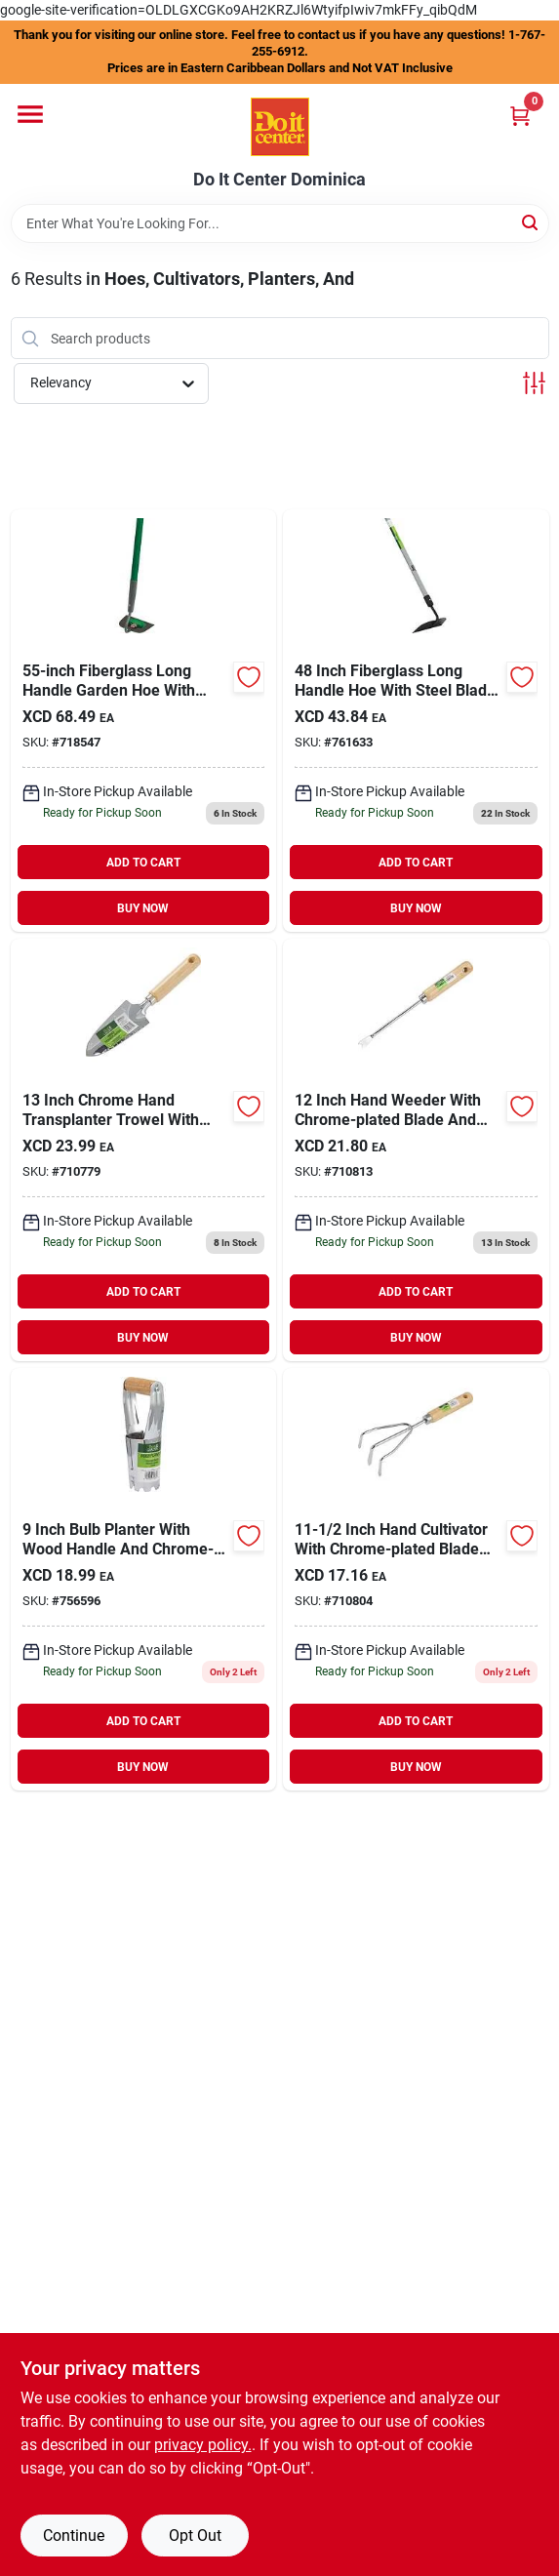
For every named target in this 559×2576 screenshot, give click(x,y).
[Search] (531, 222)
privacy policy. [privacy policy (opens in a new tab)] (203, 2444)
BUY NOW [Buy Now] (143, 908)
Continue (73, 2535)
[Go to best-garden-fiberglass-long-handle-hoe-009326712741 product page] (416, 720)
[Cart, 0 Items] (520, 115)
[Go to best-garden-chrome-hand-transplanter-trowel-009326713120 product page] (144, 1150)
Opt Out (195, 2535)
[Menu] (30, 114)
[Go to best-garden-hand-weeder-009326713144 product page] (416, 1150)
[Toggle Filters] (534, 383)
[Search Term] (280, 223)
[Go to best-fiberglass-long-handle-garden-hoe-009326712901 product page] (144, 720)
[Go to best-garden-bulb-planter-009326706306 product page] (144, 1579)
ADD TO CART (143, 862)
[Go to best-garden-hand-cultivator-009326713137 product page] (416, 1579)
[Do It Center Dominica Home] (280, 127)
